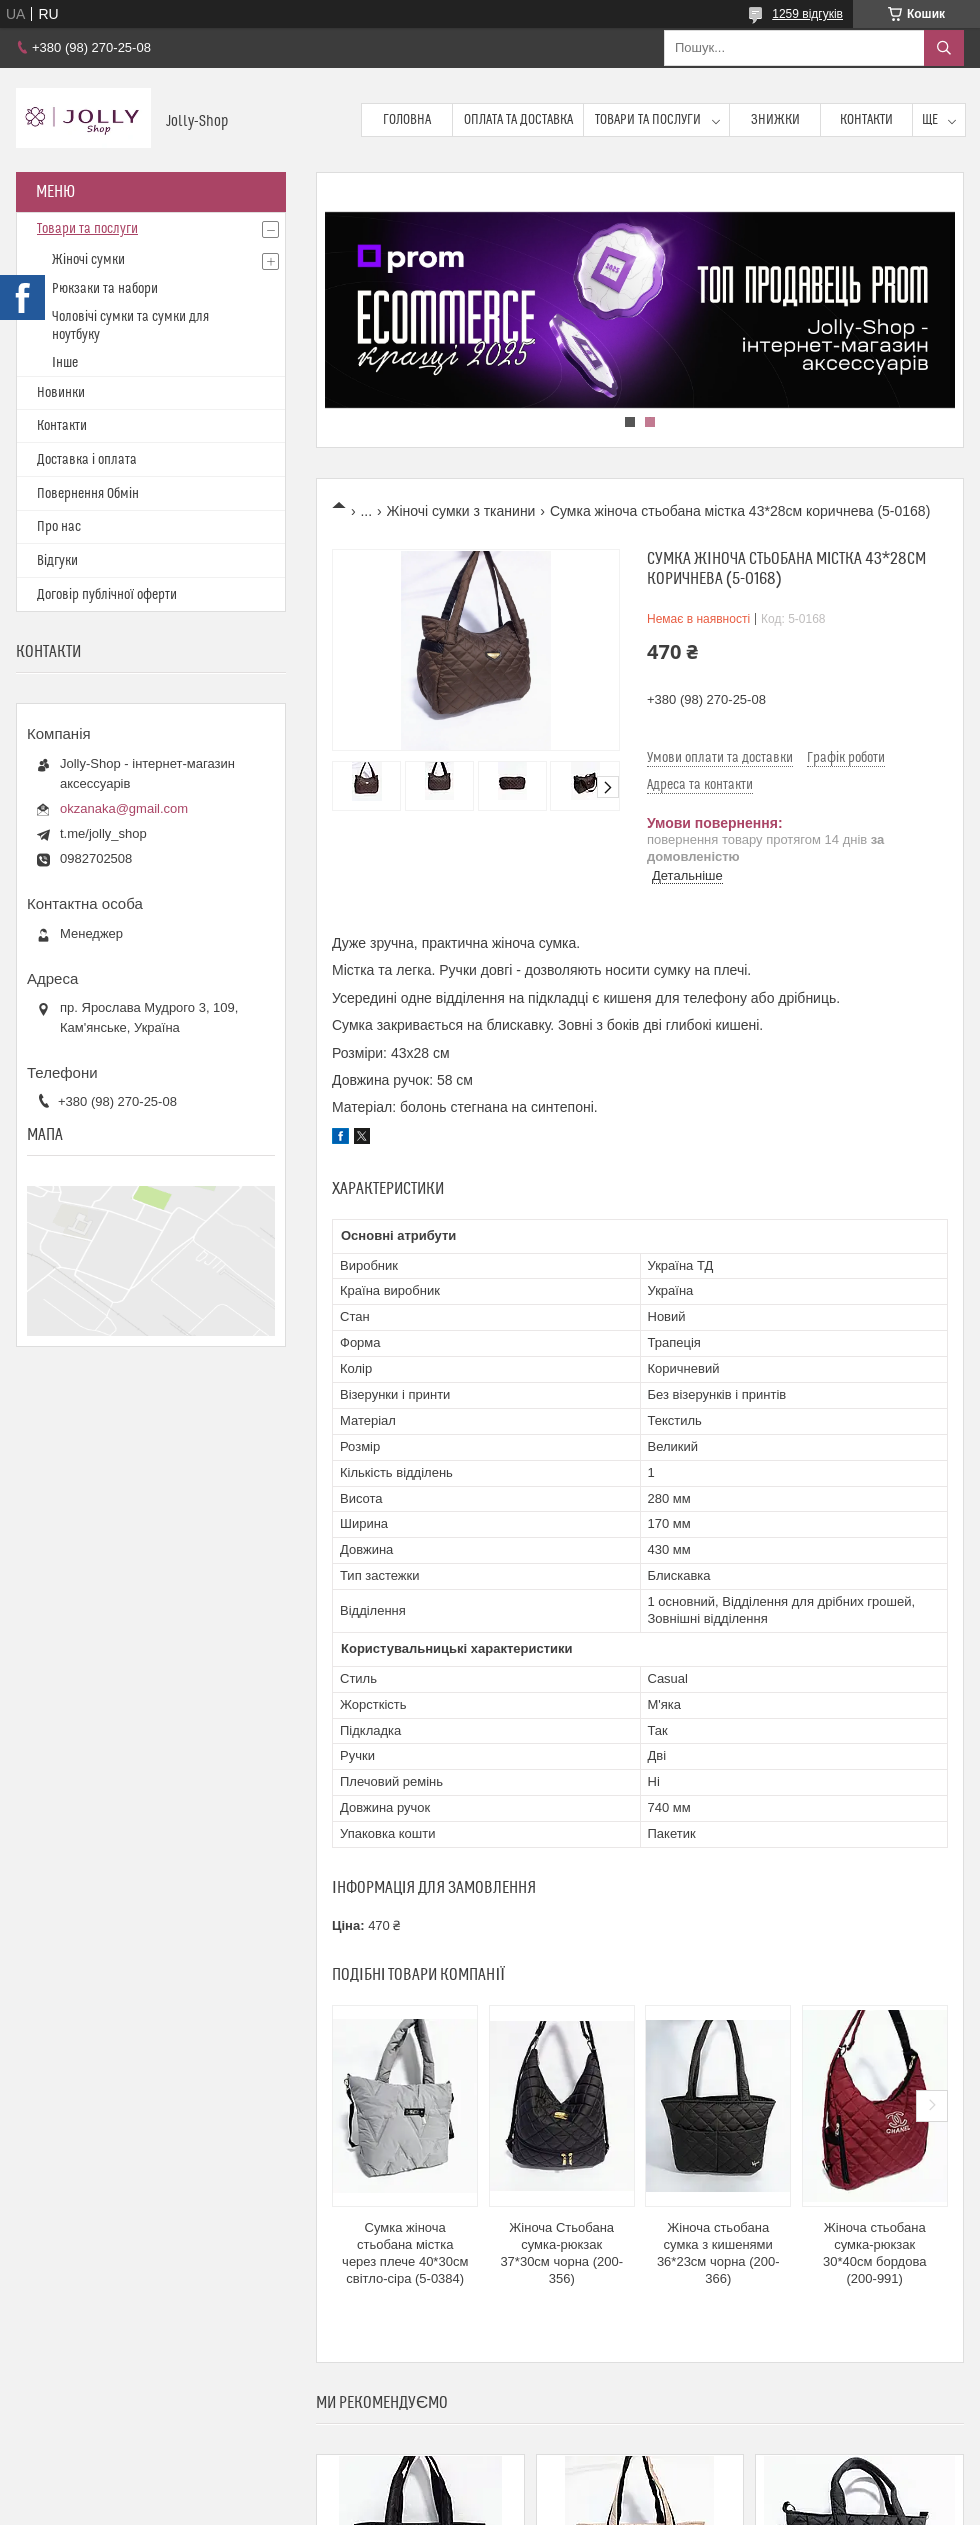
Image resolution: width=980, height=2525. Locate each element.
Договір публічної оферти (107, 595)
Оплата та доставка (518, 120)
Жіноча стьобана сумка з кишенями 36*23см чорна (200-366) (718, 2253)
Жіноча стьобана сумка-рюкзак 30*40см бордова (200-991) (874, 2253)
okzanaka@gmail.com (124, 808)
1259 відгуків (807, 14)
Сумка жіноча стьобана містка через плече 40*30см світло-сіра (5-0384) (405, 2253)
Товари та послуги (648, 120)
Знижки (775, 120)
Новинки (61, 393)
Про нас (59, 527)
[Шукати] (944, 48)
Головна (407, 120)
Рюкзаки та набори (105, 289)
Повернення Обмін (88, 494)
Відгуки (57, 561)
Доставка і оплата (87, 460)
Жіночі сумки (88, 260)
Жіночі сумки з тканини (461, 511)
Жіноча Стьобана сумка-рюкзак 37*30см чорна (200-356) (561, 2253)
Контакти (866, 120)
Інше (65, 363)
